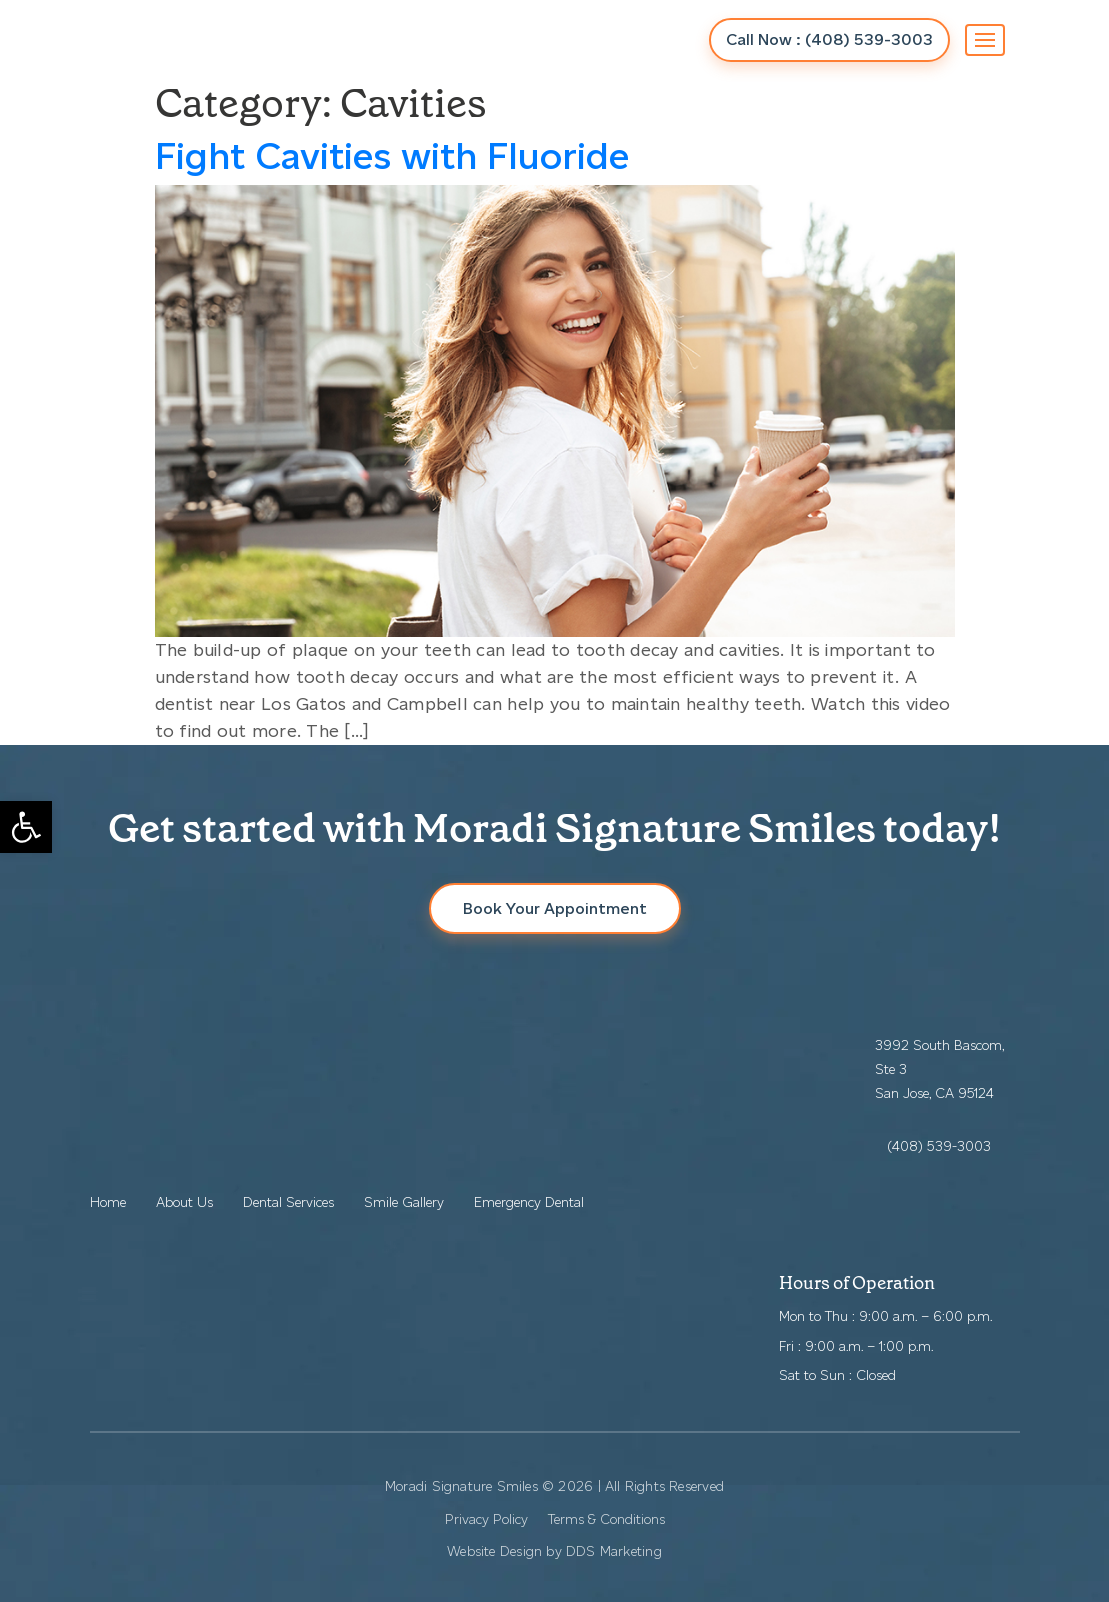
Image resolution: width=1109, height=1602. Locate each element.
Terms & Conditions (606, 1519)
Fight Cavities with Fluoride (393, 156)
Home (108, 1202)
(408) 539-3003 (939, 1146)
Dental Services (288, 1202)
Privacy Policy (486, 1519)
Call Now (829, 39)
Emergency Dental (529, 1202)
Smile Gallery (404, 1202)
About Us (184, 1202)
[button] (26, 827)
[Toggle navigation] (985, 40)
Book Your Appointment (555, 908)
